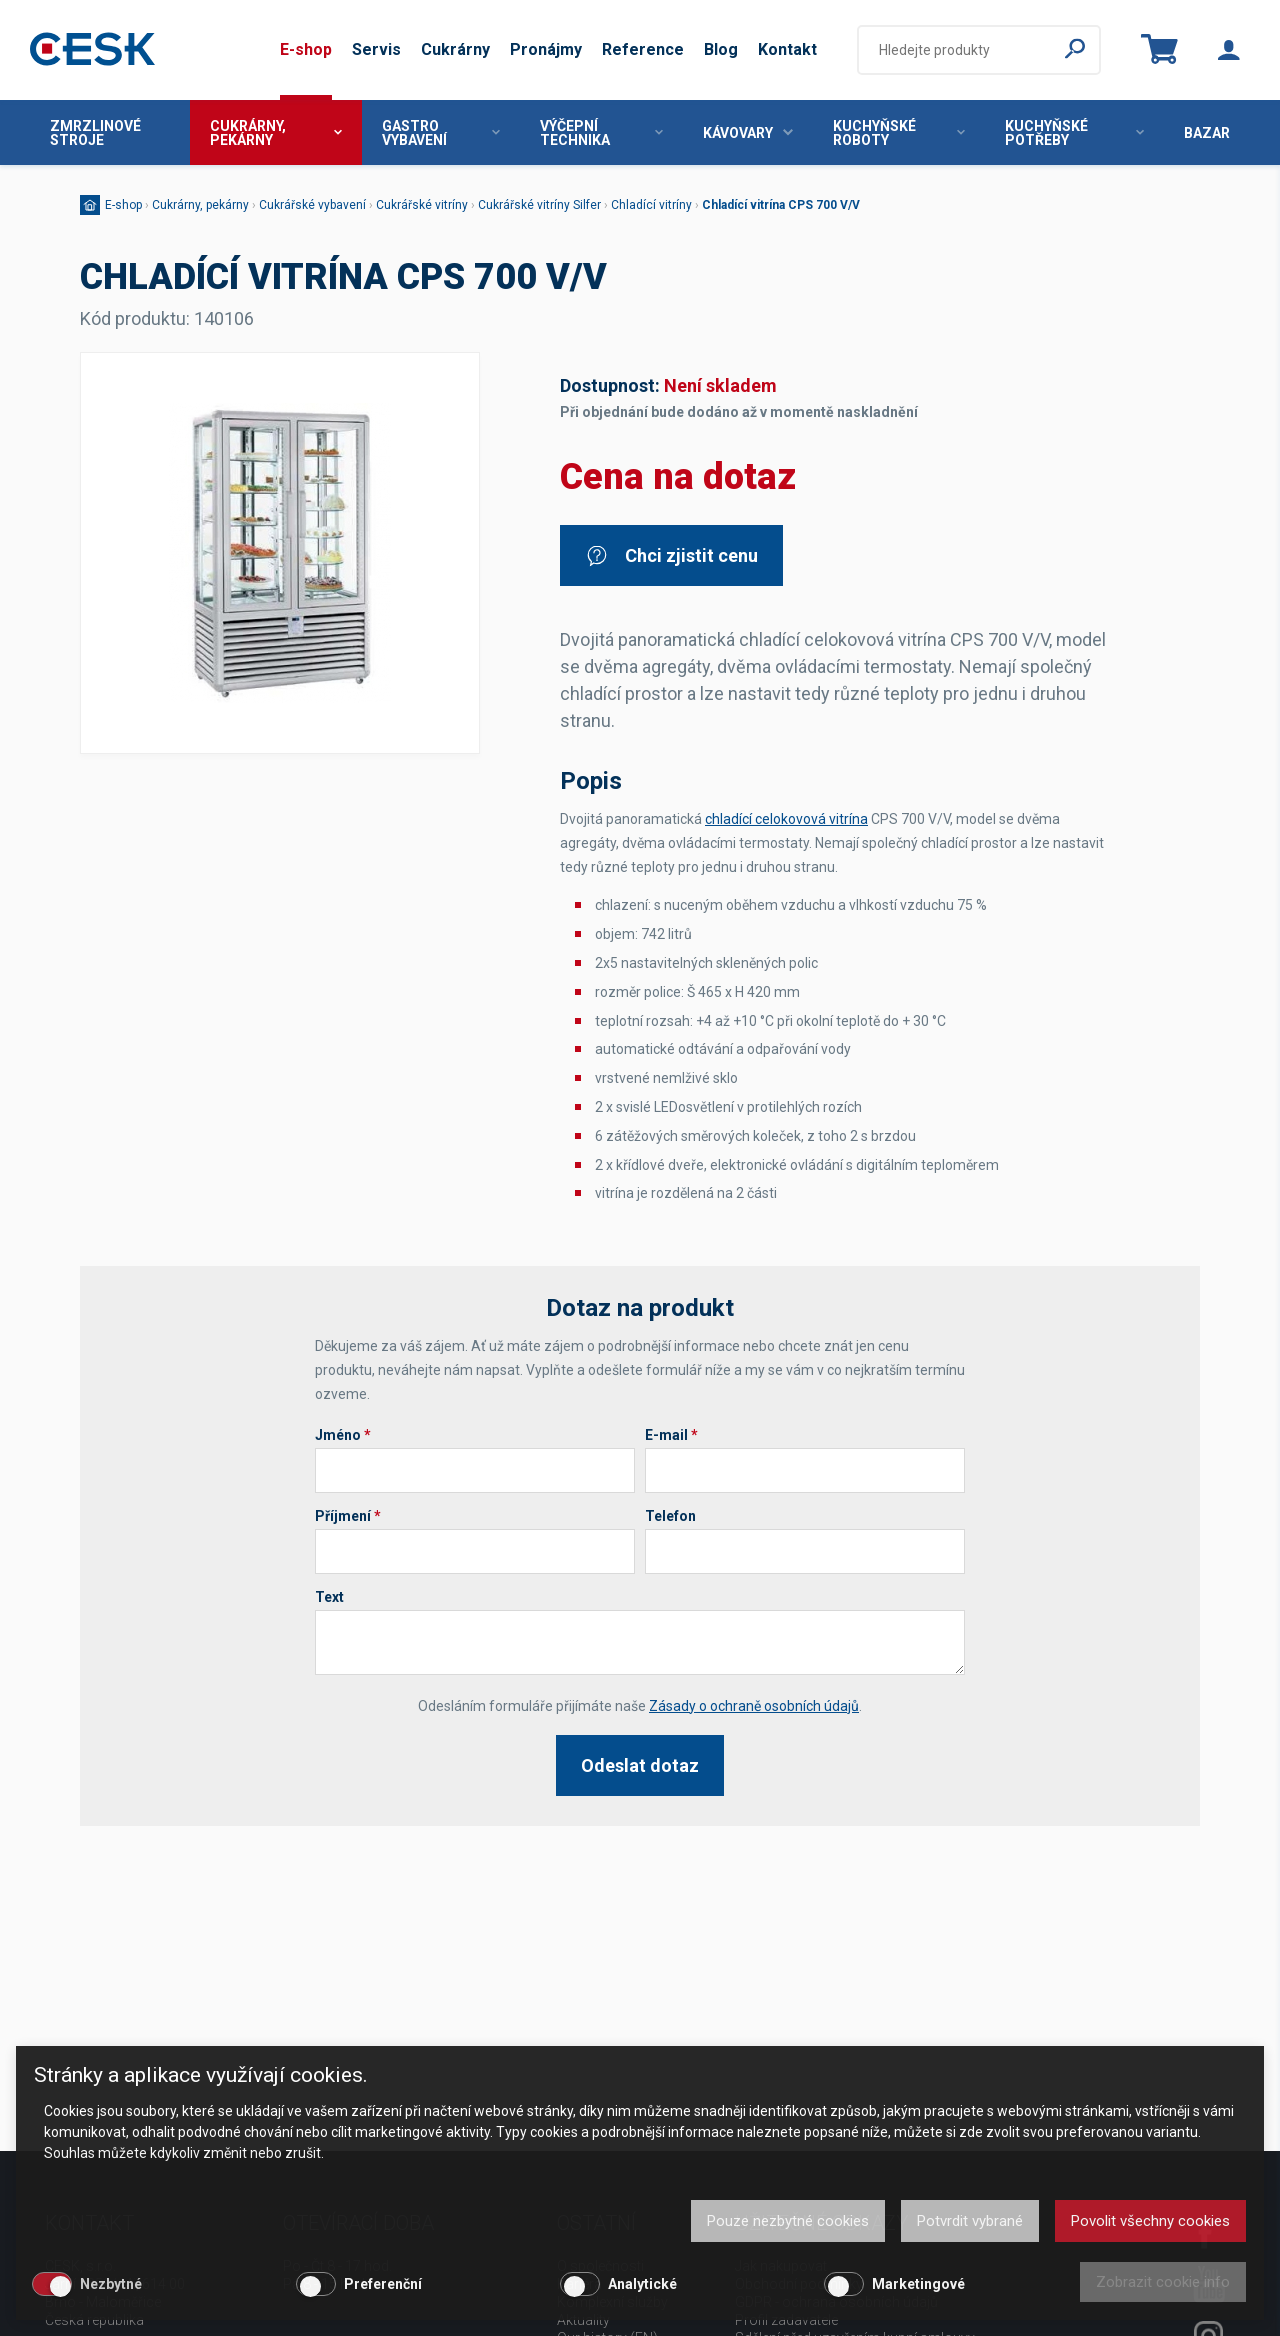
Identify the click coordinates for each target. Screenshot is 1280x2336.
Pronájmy (546, 49)
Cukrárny (455, 49)
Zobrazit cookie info (1163, 2282)
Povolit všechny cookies (1150, 2221)
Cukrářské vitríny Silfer (539, 205)
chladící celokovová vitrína (786, 819)
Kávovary (748, 133)
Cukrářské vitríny (422, 205)
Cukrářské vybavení (312, 205)
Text (329, 1597)
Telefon (670, 1516)
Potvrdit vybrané (970, 2221)
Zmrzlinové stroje (95, 133)
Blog (721, 49)
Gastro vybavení (441, 133)
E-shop (306, 49)
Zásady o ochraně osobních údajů (754, 1706)
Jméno (343, 1435)
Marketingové (918, 2284)
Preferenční (383, 2284)
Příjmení (348, 1516)
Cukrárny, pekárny (276, 133)
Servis (376, 49)
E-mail (671, 1435)
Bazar (1207, 133)
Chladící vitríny (651, 205)
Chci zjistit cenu (671, 555)
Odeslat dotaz (640, 1765)
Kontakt (787, 49)
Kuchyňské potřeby (1074, 133)
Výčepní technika (601, 133)
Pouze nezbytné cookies (788, 2221)
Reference (643, 49)
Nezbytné (111, 2284)
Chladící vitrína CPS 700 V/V (781, 205)
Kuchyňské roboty (899, 133)
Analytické (642, 2284)
